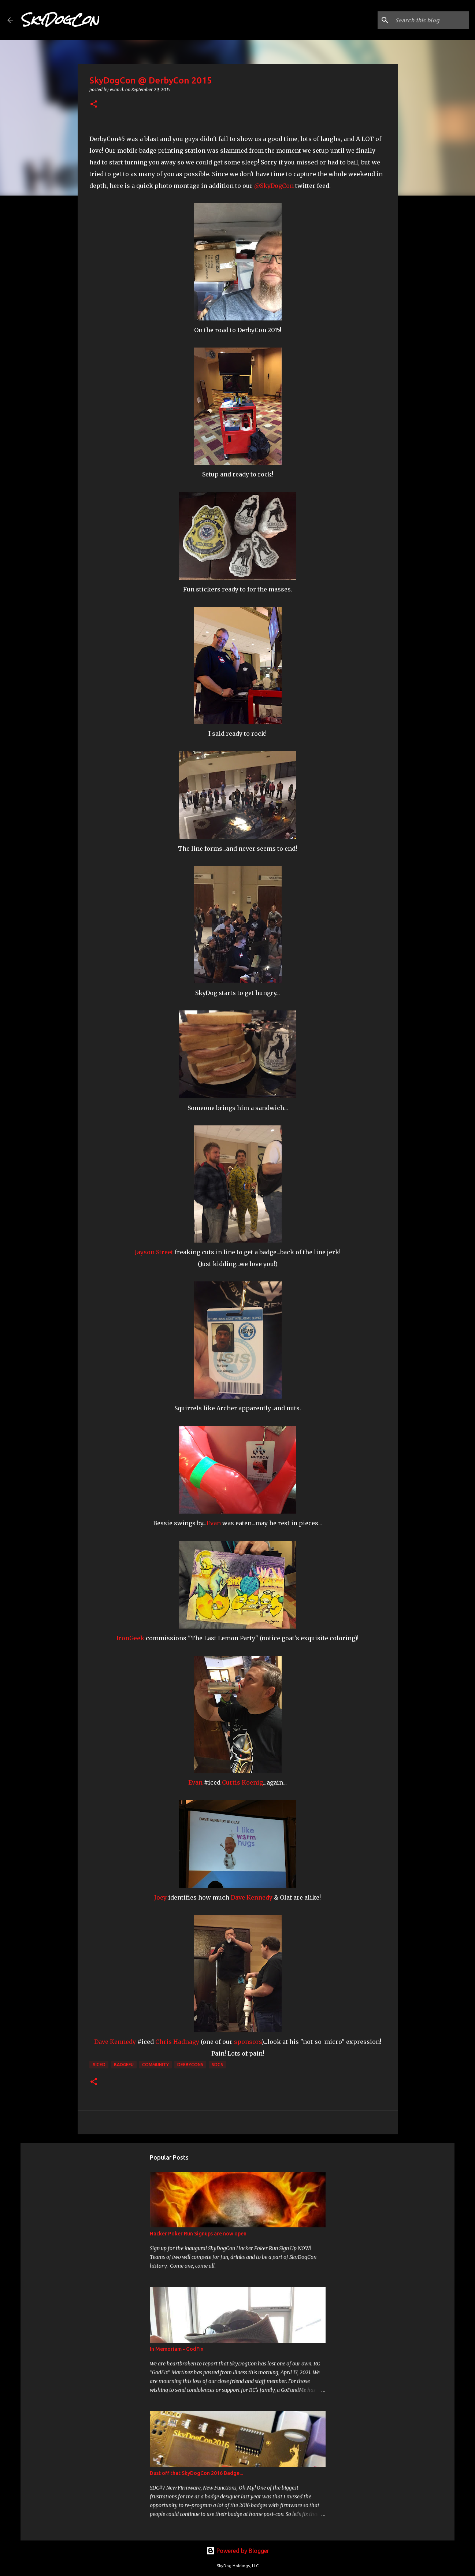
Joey (160, 1897)
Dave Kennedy (251, 1897)
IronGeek (130, 1638)
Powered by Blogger (237, 2550)
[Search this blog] (430, 20)
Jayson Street (154, 1252)
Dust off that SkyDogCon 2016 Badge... (196, 2473)
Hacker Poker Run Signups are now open (198, 2234)
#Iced (98, 2064)
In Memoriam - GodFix (176, 2349)
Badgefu (124, 2064)
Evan (214, 1523)
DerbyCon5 (190, 2064)
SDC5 (217, 2064)
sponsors (247, 2041)
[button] (93, 105)
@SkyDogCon (274, 185)
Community (155, 2064)
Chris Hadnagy (177, 2041)
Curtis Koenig (242, 1782)
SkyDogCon (60, 20)
